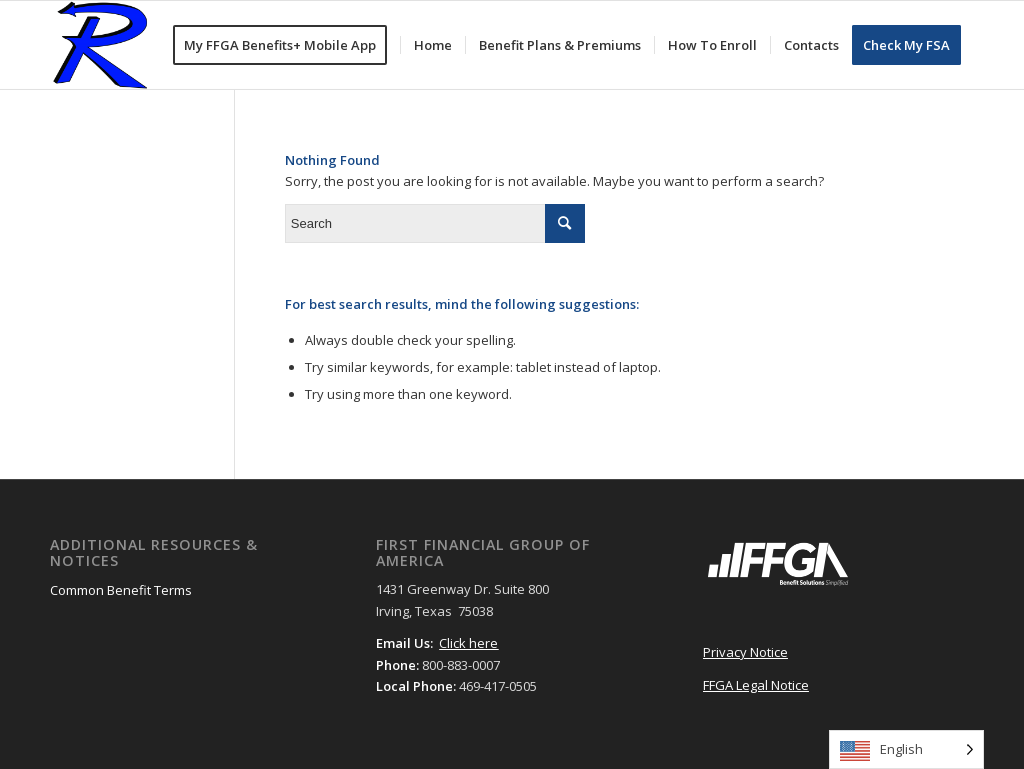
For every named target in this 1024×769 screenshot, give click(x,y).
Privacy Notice (745, 652)
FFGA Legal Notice (756, 685)
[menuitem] (286, 45)
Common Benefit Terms (121, 590)
